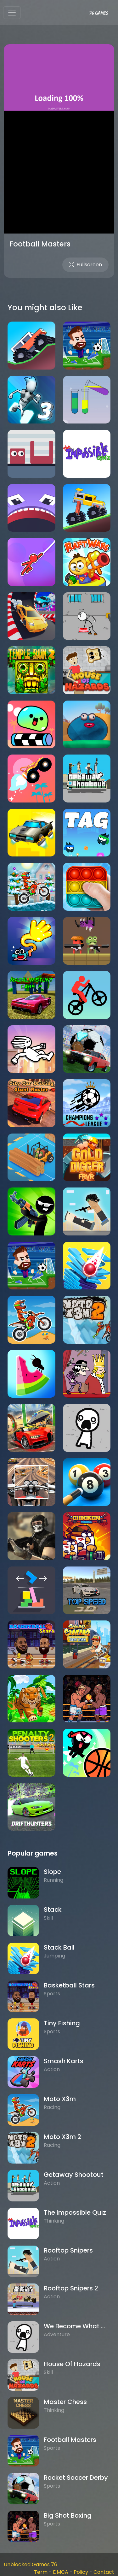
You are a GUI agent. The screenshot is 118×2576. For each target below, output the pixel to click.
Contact (103, 2572)
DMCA (60, 2572)
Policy (81, 2572)
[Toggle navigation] (12, 12)
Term (41, 2572)
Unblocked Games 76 (30, 2564)
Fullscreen (85, 264)
